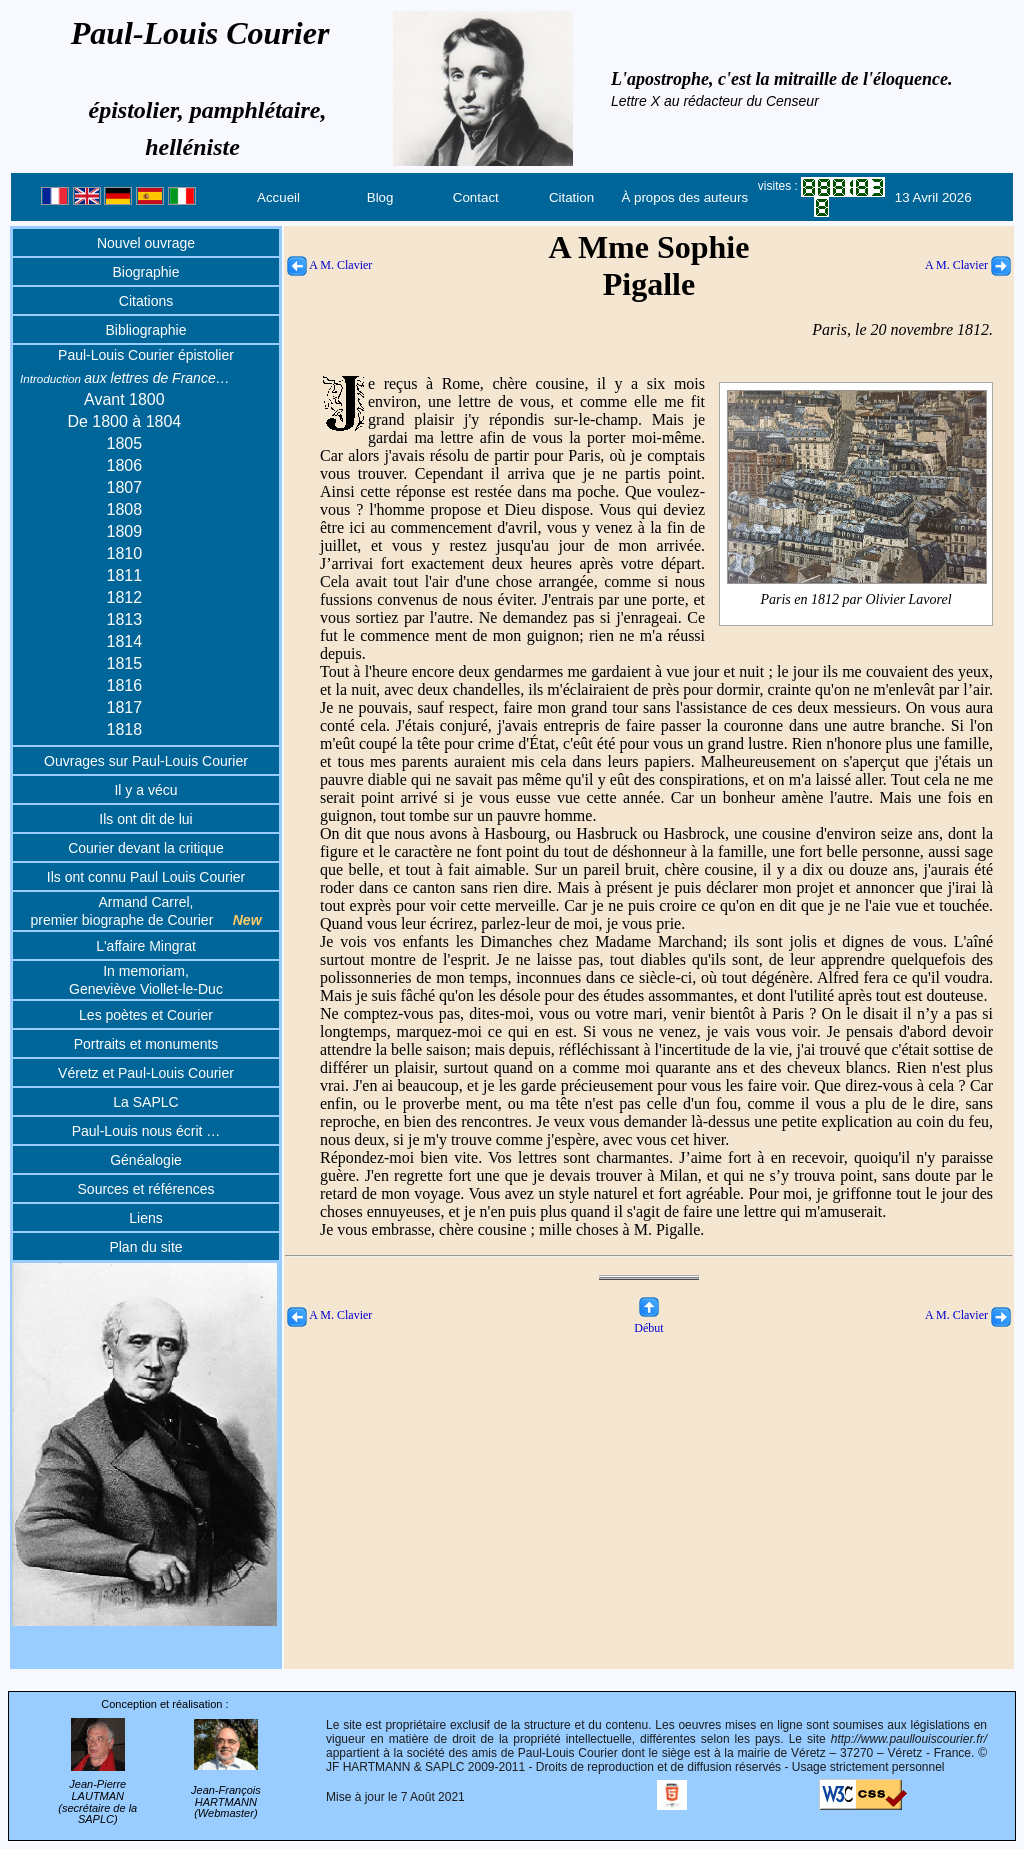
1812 (125, 597)
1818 (125, 729)
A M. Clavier (329, 265)
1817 (125, 707)
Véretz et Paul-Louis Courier (146, 1073)
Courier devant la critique (146, 848)
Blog (380, 197)
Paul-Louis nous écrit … (146, 1131)
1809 (125, 531)
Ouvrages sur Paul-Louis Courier (146, 761)
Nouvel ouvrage (146, 243)
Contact (476, 197)
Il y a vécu (145, 790)
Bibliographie (146, 330)
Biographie (146, 272)
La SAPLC (145, 1102)
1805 (125, 443)
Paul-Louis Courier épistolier (146, 355)
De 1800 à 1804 (124, 421)
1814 (125, 641)
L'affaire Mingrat (146, 946)
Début (648, 1320)
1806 (125, 465)
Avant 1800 (124, 399)
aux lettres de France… (125, 378)
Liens (145, 1218)
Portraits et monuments (146, 1044)
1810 (125, 553)
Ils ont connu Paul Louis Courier (146, 877)
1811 (125, 575)
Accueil (278, 197)
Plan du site (145, 1247)
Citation (571, 197)
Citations (146, 301)
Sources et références (146, 1189)
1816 (125, 685)
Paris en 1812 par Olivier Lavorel (857, 600)
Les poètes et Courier (146, 1015)
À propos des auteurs (684, 197)
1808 (125, 509)
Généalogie (146, 1160)
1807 (125, 487)
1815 (125, 663)
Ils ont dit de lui (145, 819)
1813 (125, 619)
